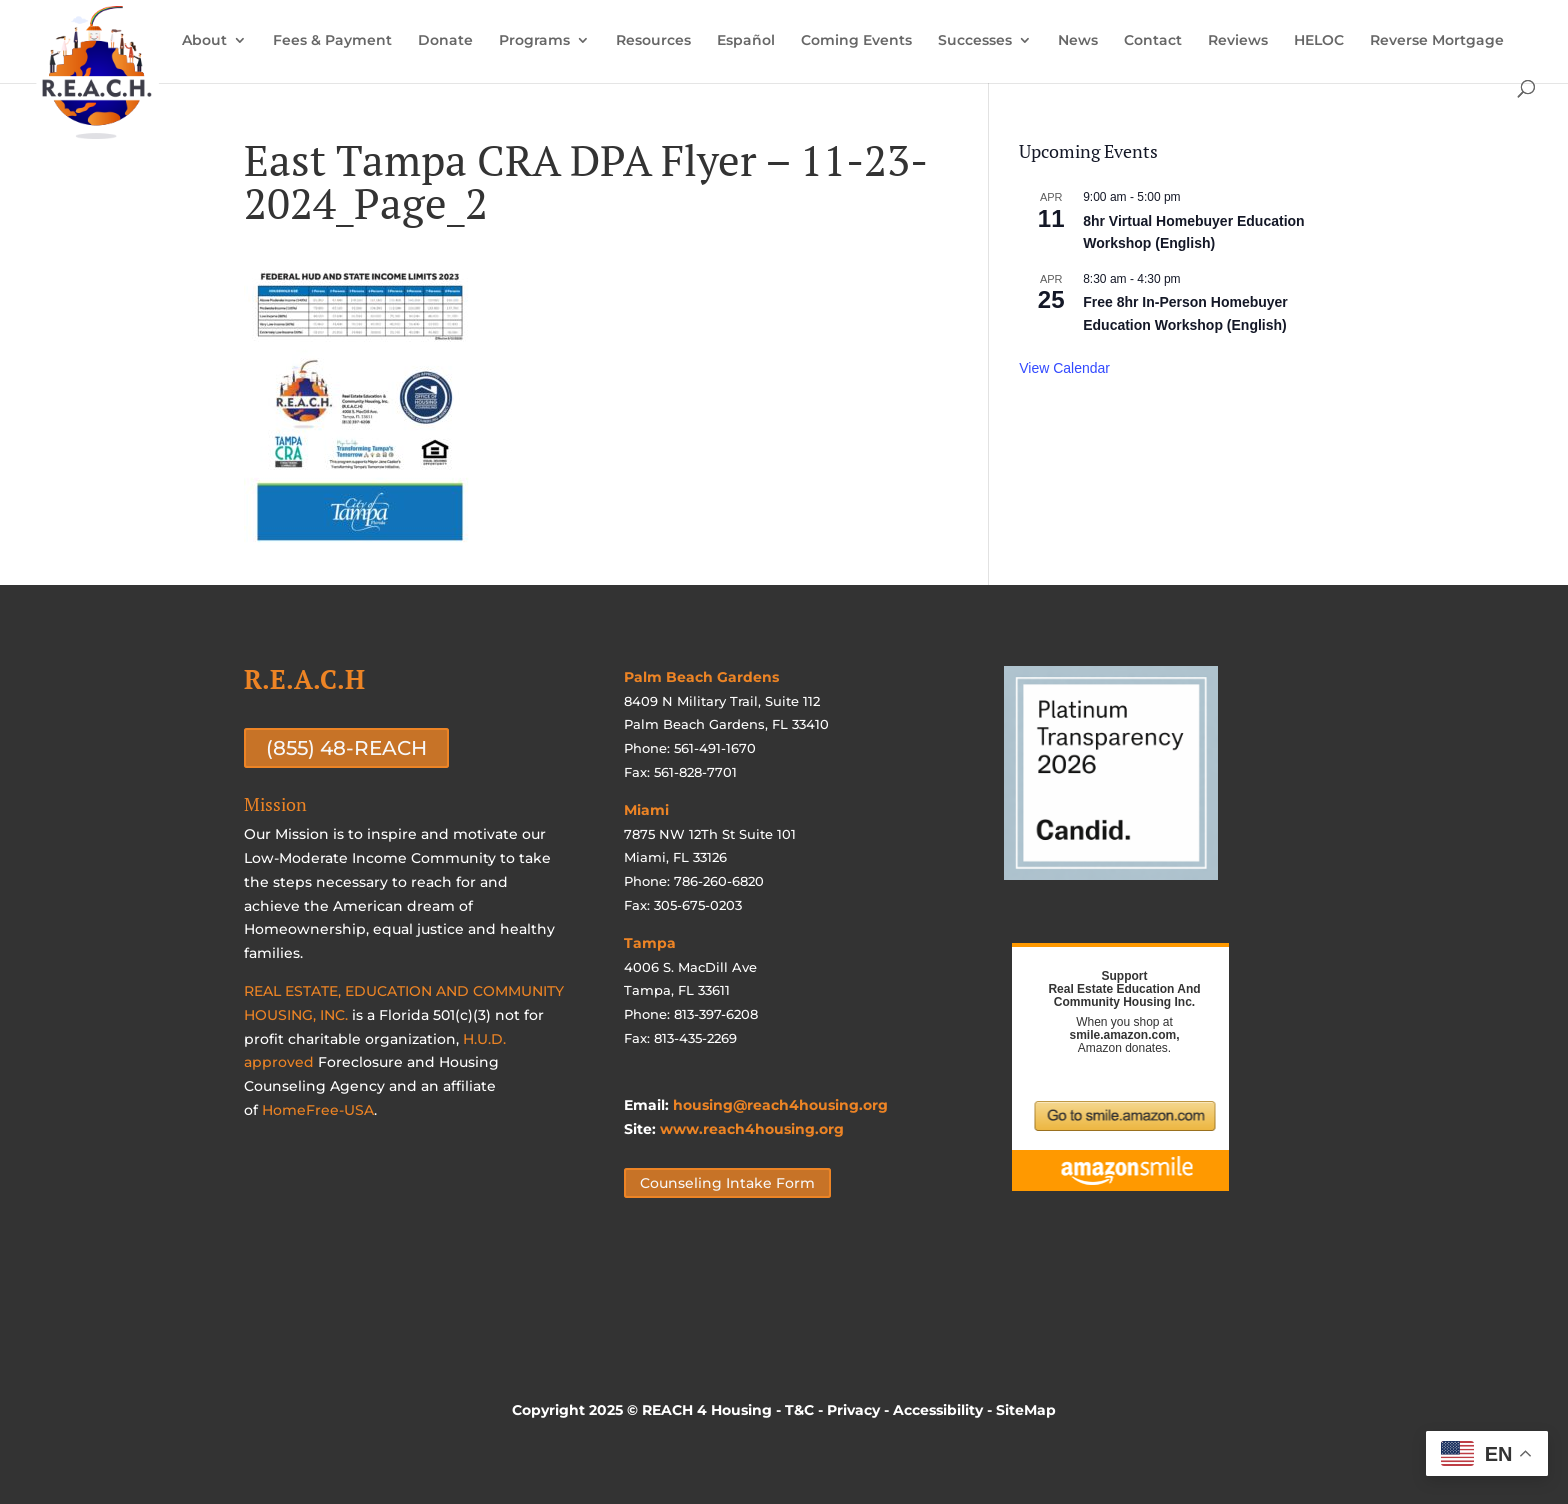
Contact (1153, 41)
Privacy (853, 1410)
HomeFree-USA (318, 1110)
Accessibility (938, 1410)
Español (746, 41)
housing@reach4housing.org (780, 1105)
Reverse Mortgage (1437, 41)
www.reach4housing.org (752, 1129)
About (204, 41)
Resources (653, 41)
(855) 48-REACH (346, 748)
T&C (799, 1410)
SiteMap (1026, 1410)
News (1078, 41)
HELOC (1319, 41)
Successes (975, 41)
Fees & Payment (332, 41)
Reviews (1238, 41)
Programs (534, 41)
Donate (445, 41)
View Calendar (1064, 368)
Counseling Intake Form (727, 1183)
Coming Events (856, 41)
